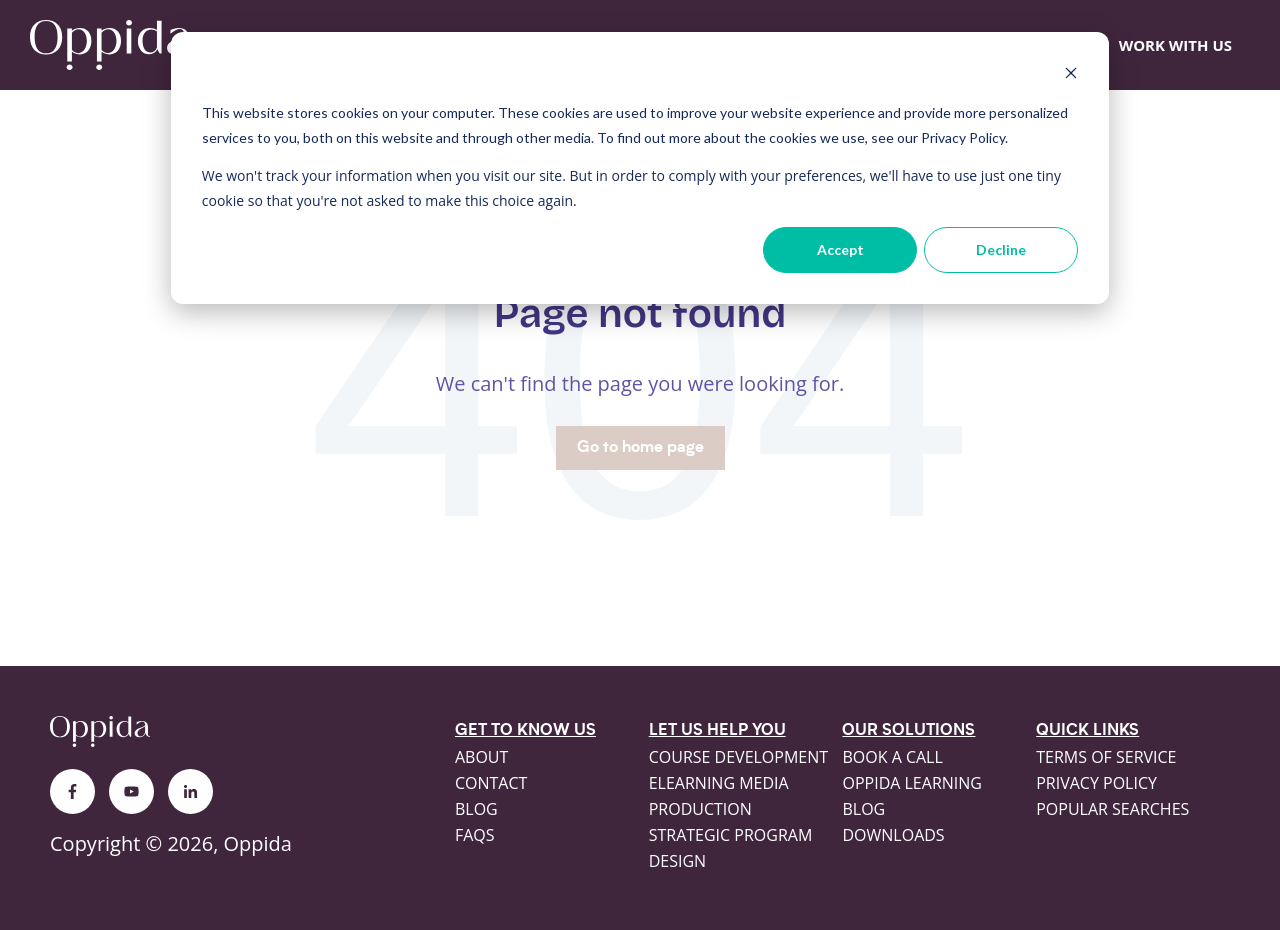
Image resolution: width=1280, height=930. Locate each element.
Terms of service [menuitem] (1106, 757)
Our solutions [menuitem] (908, 731)
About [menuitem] (481, 757)
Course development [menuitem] (738, 757)
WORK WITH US (1175, 45)
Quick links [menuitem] (1087, 731)
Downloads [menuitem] (893, 835)
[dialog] (640, 168)
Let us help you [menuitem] (717, 731)
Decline (1001, 249)
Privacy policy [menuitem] (1096, 783)
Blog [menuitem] (476, 809)
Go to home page (640, 448)
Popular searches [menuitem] (1112, 809)
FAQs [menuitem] (475, 835)
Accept (840, 249)
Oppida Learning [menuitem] (911, 783)
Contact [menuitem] (491, 783)
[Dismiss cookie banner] (1071, 75)
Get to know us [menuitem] (525, 731)
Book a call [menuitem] (892, 757)
